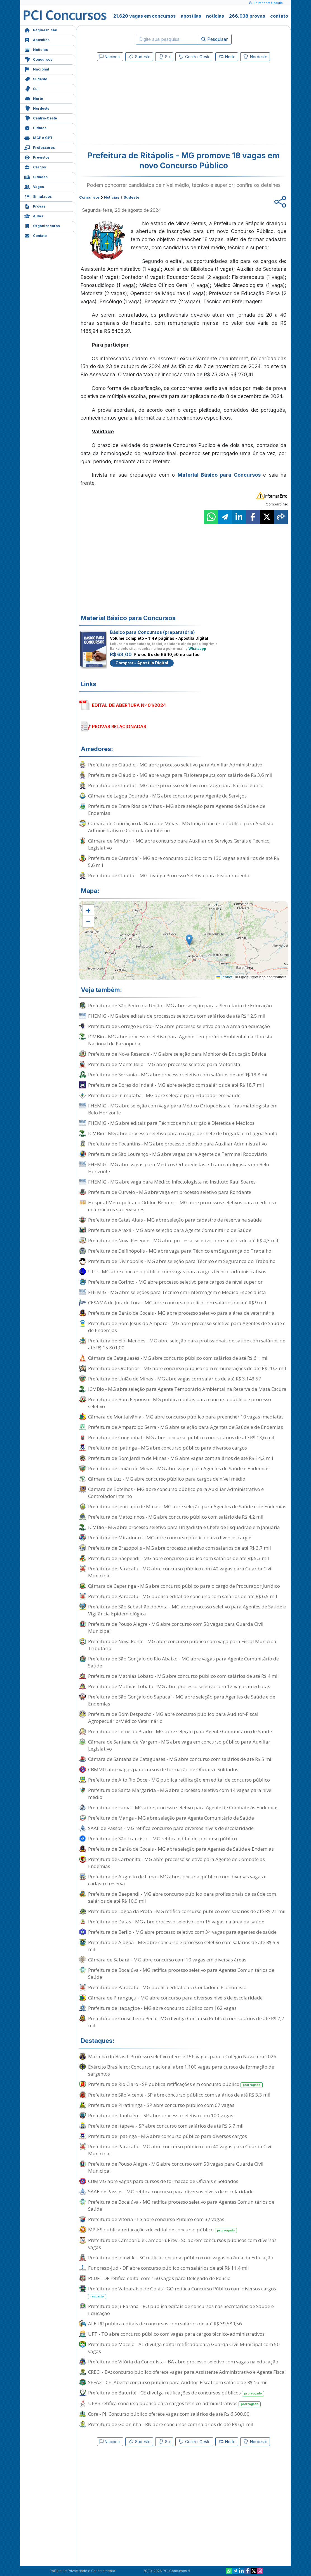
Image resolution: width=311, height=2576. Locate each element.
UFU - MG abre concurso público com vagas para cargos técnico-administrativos (177, 1271)
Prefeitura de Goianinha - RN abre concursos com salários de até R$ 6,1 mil (170, 2424)
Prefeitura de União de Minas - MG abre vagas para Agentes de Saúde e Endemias (179, 1468)
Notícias (36, 49)
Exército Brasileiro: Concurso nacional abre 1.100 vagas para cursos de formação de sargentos (181, 2070)
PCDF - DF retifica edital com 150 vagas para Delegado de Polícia (159, 2278)
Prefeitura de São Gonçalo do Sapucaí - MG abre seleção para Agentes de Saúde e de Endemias (181, 1700)
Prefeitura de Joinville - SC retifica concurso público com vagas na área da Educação (180, 2257)
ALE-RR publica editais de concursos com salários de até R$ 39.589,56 (165, 2323)
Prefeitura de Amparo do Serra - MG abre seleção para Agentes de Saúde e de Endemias (185, 1427)
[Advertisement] (138, 104)
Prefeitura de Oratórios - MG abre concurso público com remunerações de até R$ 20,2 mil (187, 1368)
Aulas (33, 215)
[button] (88, 910)
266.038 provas (247, 16)
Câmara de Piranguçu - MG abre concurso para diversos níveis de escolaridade (175, 1997)
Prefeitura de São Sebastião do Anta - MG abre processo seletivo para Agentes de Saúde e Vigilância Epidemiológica (187, 1610)
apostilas (191, 16)
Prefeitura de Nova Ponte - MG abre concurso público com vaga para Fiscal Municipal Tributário (183, 1645)
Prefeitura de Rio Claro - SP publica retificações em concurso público (175, 2084)
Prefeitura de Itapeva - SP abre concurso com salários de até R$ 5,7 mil (166, 2126)
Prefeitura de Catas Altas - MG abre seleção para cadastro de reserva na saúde (175, 1220)
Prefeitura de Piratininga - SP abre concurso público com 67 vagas (161, 2105)
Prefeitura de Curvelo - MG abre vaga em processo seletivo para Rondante (169, 1192)
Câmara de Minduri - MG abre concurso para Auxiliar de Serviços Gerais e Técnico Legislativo (179, 844)
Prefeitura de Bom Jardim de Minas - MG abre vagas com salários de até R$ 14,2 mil (180, 1458)
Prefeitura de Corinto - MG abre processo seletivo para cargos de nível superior (175, 1282)
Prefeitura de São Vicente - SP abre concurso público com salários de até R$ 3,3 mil (179, 2095)
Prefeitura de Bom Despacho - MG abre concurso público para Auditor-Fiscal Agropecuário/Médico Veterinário (173, 1717)
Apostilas (37, 39)
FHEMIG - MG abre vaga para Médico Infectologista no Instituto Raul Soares (172, 1181)
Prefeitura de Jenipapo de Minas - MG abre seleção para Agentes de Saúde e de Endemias (187, 1506)
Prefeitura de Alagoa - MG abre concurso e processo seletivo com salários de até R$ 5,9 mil (183, 1945)
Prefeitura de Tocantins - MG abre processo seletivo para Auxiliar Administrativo (177, 1143)
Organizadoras (42, 225)
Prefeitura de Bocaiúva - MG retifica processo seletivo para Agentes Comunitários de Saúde (181, 1973)
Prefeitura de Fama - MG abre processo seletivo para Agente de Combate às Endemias (183, 1807)
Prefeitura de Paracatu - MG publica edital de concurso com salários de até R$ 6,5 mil (182, 1596)
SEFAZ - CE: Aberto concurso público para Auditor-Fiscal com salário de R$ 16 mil (178, 2382)
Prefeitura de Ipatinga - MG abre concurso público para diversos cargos (167, 1448)
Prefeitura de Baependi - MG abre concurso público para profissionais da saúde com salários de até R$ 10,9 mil (182, 1897)
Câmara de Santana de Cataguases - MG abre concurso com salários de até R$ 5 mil (180, 1759)
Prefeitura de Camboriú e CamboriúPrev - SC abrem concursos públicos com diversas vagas (182, 2243)
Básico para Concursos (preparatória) (152, 632)
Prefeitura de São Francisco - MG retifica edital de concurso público (162, 1838)
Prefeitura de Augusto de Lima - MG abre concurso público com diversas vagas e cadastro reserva (177, 1880)
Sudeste (35, 78)
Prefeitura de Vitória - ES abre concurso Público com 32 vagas (156, 2219)
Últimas (35, 127)
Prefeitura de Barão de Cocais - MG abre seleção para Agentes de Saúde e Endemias (181, 1849)
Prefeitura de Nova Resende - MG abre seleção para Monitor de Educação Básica (177, 1054)
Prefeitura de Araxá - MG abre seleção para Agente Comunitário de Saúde (169, 1230)
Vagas (34, 186)
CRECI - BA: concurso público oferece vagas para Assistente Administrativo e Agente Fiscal (187, 2372)
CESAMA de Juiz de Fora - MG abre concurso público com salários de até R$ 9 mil (177, 1302)
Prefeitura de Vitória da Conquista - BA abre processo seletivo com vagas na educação (183, 2361)
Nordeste (37, 107)
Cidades (36, 176)
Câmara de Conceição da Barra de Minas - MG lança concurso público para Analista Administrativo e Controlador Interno (181, 827)
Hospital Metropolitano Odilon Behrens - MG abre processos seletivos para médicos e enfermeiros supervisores (182, 1206)
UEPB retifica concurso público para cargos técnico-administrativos (174, 2403)
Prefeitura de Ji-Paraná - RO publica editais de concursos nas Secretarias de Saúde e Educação (181, 2309)
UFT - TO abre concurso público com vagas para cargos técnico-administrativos (176, 2334)
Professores (39, 147)
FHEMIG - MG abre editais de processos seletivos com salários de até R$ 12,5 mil (176, 1016)
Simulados (38, 196)
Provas (34, 205)
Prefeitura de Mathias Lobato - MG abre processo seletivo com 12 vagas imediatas (179, 1686)
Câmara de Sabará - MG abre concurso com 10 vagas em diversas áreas (167, 1959)
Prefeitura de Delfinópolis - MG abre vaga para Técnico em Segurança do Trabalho (179, 1251)
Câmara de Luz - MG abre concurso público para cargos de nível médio (166, 1479)
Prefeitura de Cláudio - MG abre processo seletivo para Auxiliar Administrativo (175, 764)
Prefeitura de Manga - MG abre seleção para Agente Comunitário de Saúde (171, 1818)
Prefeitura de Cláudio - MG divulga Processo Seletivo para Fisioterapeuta (168, 875)
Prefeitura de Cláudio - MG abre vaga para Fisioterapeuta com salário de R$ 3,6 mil (180, 775)
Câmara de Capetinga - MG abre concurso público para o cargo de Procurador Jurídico (184, 1586)
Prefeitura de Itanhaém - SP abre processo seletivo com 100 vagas (160, 2115)
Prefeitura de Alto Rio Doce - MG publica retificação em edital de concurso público (179, 1780)
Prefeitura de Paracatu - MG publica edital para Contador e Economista (167, 1987)
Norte (33, 98)
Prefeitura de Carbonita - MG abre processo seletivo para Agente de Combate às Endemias (176, 1862)
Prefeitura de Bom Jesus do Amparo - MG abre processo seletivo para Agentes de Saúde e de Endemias (187, 1326)
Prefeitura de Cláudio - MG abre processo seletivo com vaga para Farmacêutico (175, 785)
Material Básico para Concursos (219, 475)
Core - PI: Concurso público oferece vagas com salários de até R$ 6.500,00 (168, 2414)
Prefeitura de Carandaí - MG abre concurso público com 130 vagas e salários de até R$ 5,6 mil (183, 861)
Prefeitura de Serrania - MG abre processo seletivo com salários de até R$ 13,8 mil (178, 1074)
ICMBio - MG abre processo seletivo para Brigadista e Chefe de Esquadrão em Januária (184, 1527)
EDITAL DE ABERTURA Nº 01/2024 (129, 705)
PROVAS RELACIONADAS (119, 726)
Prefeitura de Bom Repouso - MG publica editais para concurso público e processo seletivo (179, 1403)
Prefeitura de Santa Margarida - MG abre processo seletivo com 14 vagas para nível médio (180, 1793)
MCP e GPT (38, 137)
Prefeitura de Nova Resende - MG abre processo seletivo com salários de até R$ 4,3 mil (183, 1240)
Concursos (38, 58)
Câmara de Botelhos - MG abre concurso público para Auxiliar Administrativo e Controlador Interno (176, 1492)
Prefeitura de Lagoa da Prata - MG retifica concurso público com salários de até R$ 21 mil (187, 1911)
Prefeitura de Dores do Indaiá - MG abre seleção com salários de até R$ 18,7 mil (176, 1085)
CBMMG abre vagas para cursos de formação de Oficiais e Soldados (163, 1769)
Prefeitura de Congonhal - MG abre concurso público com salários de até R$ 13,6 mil (181, 1437)
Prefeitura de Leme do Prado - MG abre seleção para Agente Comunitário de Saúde (180, 1731)
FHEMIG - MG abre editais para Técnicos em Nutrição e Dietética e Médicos (171, 1123)
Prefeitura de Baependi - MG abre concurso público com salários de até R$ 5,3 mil (178, 1558)
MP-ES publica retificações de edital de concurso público (162, 2229)
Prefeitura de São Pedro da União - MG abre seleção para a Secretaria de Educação (180, 1005)
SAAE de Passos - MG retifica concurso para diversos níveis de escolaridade (171, 1828)
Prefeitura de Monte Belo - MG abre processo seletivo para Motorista (164, 1064)
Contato (35, 235)
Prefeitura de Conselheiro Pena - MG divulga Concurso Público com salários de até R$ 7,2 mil (186, 2022)
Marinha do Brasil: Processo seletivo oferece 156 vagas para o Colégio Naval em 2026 (182, 2056)
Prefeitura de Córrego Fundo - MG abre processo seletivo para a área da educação (179, 1026)
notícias (215, 16)
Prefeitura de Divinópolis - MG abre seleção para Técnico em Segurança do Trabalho (181, 1261)
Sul (31, 88)
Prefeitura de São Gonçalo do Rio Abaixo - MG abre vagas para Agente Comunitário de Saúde (183, 1662)
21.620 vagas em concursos (144, 16)
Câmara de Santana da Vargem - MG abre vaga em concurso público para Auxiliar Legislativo (179, 1745)
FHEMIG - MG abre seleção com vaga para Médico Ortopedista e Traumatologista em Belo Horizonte (182, 1109)
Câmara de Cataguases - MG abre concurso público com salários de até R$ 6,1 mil (178, 1358)
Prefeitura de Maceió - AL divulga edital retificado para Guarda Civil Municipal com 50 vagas (184, 2347)
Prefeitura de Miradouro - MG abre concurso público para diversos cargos (170, 1537)
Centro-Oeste (40, 117)
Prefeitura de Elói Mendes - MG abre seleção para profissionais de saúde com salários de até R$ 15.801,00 (186, 1344)
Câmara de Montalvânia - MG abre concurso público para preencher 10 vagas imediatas (186, 1416)
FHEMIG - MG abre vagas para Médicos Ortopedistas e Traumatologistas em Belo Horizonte (178, 1168)
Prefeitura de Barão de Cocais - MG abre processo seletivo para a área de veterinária (181, 1313)
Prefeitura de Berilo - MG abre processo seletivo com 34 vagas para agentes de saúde (182, 1932)
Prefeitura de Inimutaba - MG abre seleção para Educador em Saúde (164, 1095)
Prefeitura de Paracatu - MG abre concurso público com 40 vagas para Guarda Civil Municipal (180, 1572)
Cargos (35, 166)
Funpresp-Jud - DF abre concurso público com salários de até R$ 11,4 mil (168, 2268)
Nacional (36, 68)
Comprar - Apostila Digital (142, 662)
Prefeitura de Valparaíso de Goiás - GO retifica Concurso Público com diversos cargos (182, 2292)
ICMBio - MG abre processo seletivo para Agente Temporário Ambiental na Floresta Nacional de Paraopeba (180, 1040)
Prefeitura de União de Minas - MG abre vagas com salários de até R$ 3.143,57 (174, 1378)
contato (279, 16)
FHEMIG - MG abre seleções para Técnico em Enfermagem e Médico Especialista (177, 1292)
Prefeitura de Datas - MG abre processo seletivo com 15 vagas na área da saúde (176, 1921)
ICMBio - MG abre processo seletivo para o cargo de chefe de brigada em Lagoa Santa (182, 1133)
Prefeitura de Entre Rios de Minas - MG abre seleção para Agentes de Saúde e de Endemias (176, 809)
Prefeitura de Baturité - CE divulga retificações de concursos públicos (176, 2392)
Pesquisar (214, 39)
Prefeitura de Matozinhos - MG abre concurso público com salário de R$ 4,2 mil (175, 1517)
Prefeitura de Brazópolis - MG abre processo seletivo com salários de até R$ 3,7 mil (179, 1548)
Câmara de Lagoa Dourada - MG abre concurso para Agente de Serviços (167, 795)
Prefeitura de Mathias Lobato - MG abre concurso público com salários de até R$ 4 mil (183, 1676)
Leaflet (224, 977)
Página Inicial (40, 29)
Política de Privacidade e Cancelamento (82, 2571)
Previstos (37, 156)
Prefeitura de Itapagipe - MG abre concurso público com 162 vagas (162, 2008)
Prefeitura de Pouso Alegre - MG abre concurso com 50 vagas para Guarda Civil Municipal (175, 1627)
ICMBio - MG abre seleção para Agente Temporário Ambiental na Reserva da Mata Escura (187, 1389)
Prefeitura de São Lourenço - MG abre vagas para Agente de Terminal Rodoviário (177, 1154)
